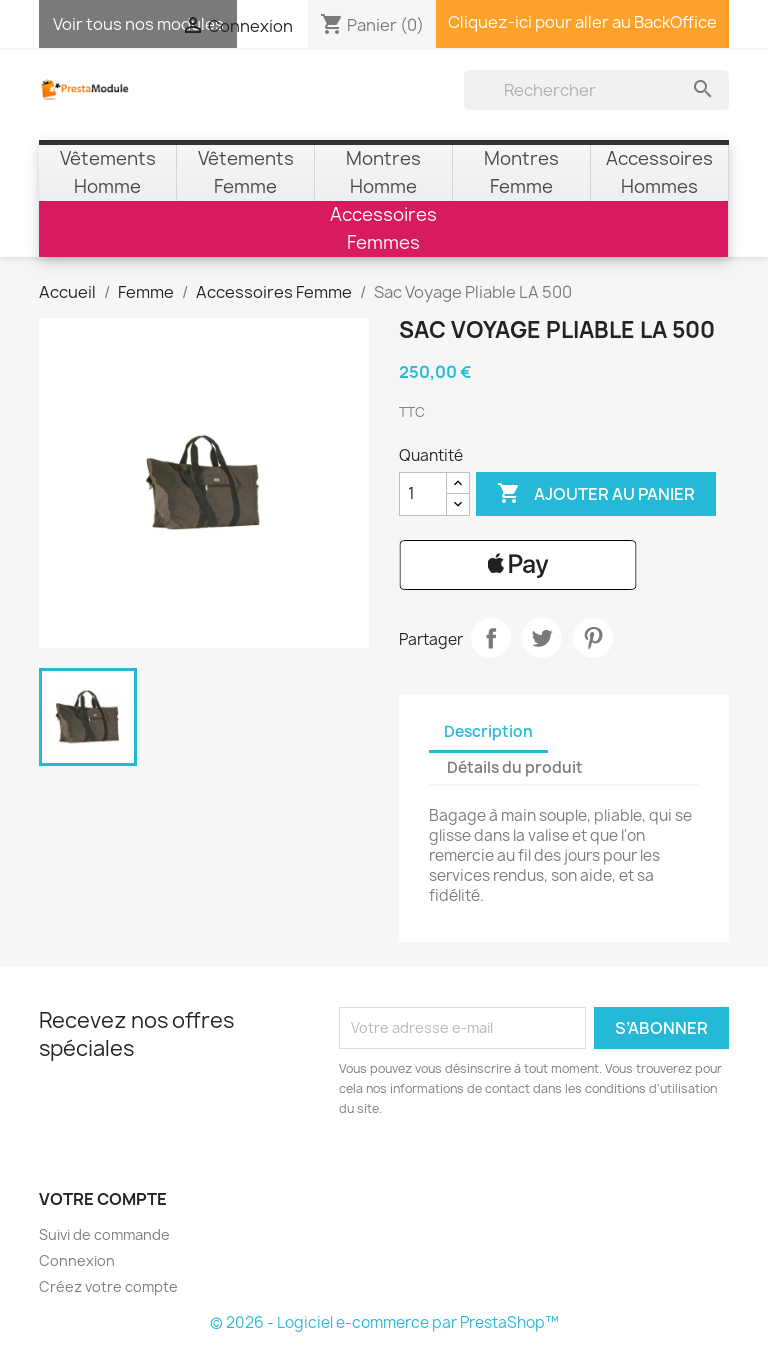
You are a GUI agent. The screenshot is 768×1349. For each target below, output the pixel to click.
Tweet (542, 638)
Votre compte (103, 1199)
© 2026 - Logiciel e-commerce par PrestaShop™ (384, 1322)
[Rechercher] (596, 90)
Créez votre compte (108, 1286)
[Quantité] (423, 494)
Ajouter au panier (596, 494)
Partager (491, 638)
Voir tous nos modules (138, 24)
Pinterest (593, 638)
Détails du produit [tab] (515, 767)
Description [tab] (488, 731)
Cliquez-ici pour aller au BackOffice (582, 22)
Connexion (77, 1260)
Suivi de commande (104, 1234)
